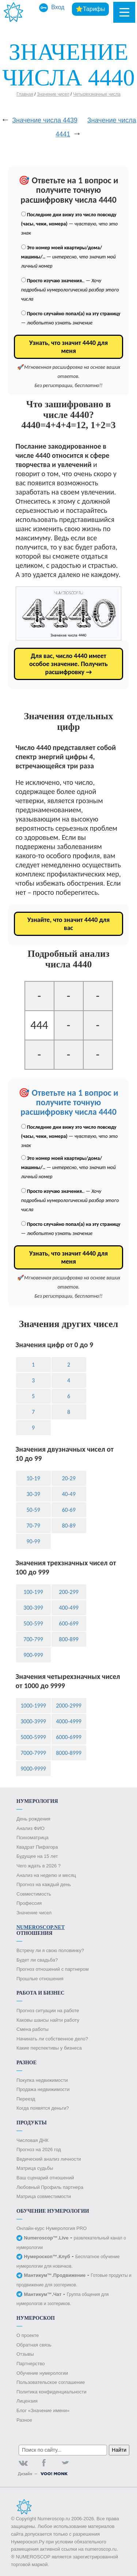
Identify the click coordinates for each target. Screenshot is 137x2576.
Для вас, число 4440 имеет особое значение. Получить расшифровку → (68, 664)
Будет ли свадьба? (37, 1960)
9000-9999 (33, 1768)
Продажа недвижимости (43, 2089)
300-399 (33, 1607)
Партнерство (30, 2363)
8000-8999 (68, 1752)
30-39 (33, 1494)
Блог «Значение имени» (42, 2410)
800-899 (69, 1639)
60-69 (68, 1509)
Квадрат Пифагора (37, 1847)
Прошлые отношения (39, 1978)
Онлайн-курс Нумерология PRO (51, 2228)
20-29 (68, 1478)
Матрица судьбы (34, 2168)
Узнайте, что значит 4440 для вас (68, 924)
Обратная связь (34, 2345)
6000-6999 (68, 1737)
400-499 (69, 1607)
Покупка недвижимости (42, 2080)
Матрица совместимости (43, 2196)
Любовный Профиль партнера (49, 2187)
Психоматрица (32, 1837)
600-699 (69, 1623)
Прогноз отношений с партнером (52, 1969)
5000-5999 (33, 1737)
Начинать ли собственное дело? (52, 2039)
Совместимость (33, 1894)
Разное (24, 2420)
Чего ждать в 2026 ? (38, 1865)
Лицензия (27, 2401)
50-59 (33, 1509)
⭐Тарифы (90, 9)
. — (70, 290)
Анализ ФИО (30, 1828)
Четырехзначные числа (97, 94)
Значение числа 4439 (44, 120)
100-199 (33, 1591)
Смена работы (32, 2029)
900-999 (33, 1654)
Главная (24, 94)
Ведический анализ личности (48, 2159)
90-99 (33, 1541)
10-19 (33, 1478)
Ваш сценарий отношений (45, 2177)
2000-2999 (68, 1705)
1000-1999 (33, 1705)
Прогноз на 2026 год (38, 2149)
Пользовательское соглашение (50, 2382)
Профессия (29, 1903)
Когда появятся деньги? (42, 2108)
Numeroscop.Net (40, 1927)
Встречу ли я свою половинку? (50, 1950)
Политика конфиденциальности (51, 2392)
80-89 (68, 1525)
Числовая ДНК (32, 2140)
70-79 (33, 1525)
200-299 (69, 1591)
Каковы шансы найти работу (47, 2020)
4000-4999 (68, 1721)
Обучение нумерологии (42, 2373)
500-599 (33, 1623)
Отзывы (25, 2354)
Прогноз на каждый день (43, 1884)
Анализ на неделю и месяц (46, 1875)
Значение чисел (53, 94)
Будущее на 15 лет (37, 1856)
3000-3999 (33, 1721)
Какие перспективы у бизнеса (49, 2048)
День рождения (33, 1819)
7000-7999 (33, 1752)
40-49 (68, 1494)
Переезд (25, 2099)
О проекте (27, 2335)
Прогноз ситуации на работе (47, 2010)
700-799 (33, 1639)
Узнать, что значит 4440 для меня (68, 347)
